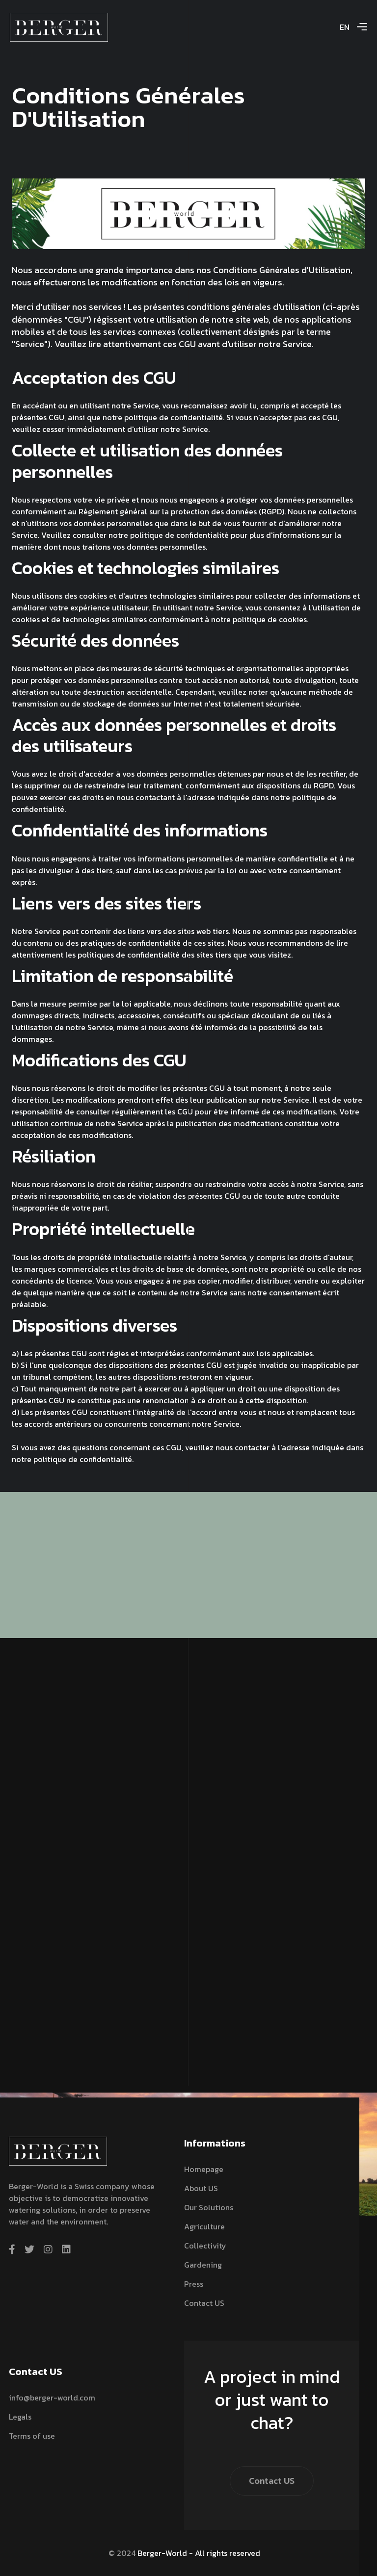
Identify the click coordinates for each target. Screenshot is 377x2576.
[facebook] (12, 2249)
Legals (20, 2417)
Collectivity (205, 2245)
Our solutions (208, 2207)
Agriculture (204, 2226)
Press (193, 2284)
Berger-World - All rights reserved (198, 2553)
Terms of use (32, 2436)
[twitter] (29, 2249)
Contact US (204, 2303)
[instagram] (48, 2249)
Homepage (203, 2169)
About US (201, 2188)
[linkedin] (66, 2249)
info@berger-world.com (52, 2397)
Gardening (203, 2265)
